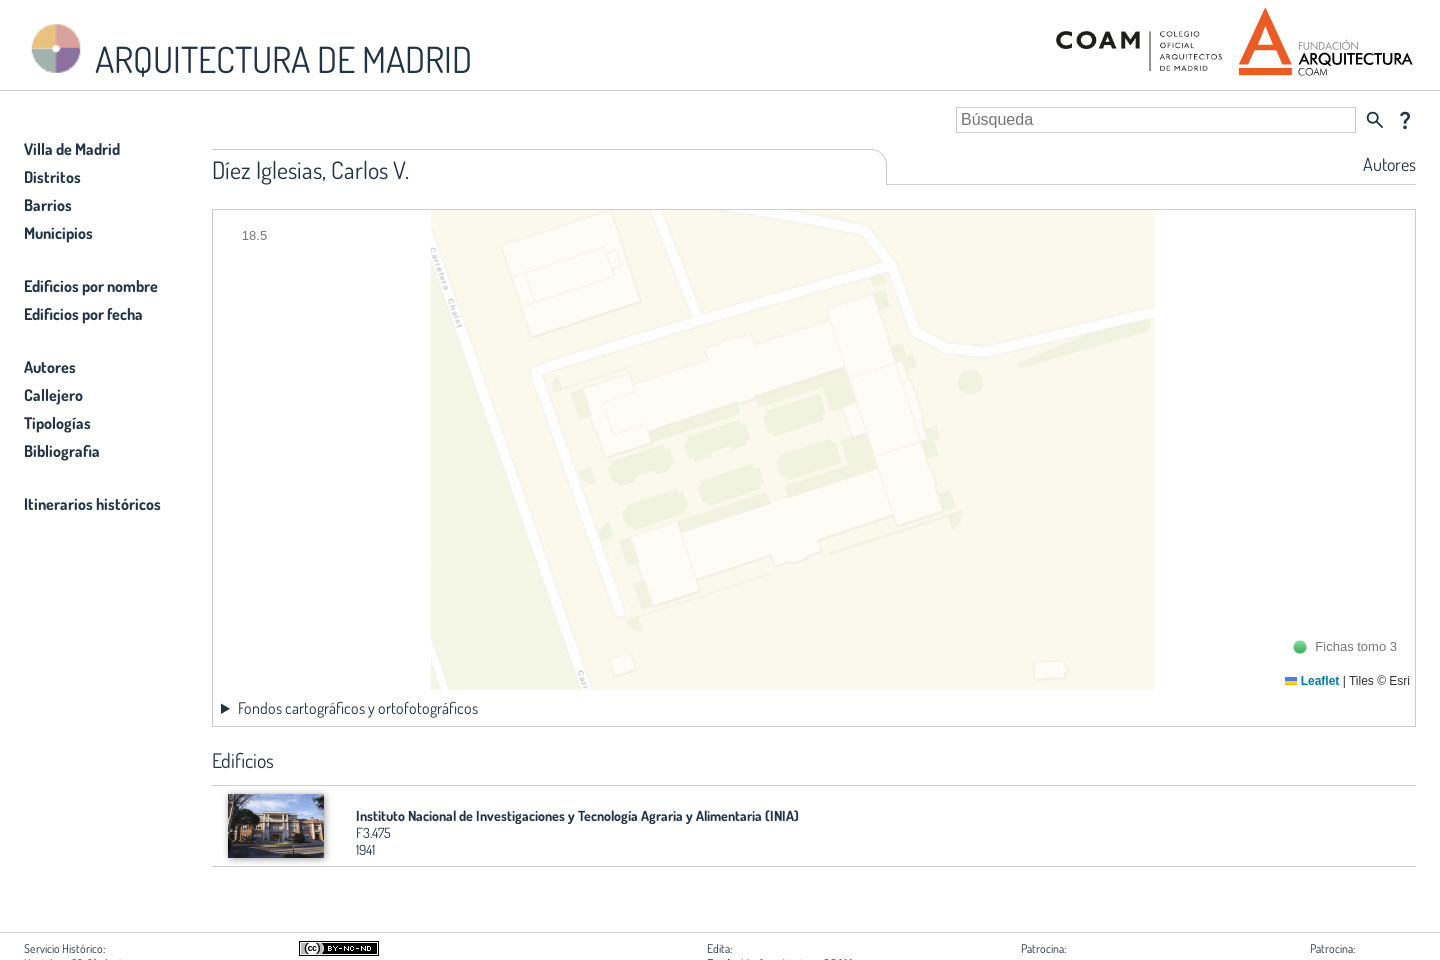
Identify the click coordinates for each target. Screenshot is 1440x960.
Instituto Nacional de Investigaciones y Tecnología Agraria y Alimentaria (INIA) (577, 815)
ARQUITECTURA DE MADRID (248, 50)
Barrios (48, 205)
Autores (50, 367)
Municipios (58, 233)
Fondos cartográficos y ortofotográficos (358, 708)
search (1375, 120)
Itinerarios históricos (92, 504)
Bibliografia (62, 451)
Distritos (52, 177)
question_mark (1405, 120)
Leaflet (1312, 681)
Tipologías (57, 423)
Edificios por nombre (91, 286)
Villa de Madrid (72, 149)
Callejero (53, 395)
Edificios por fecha (83, 314)
